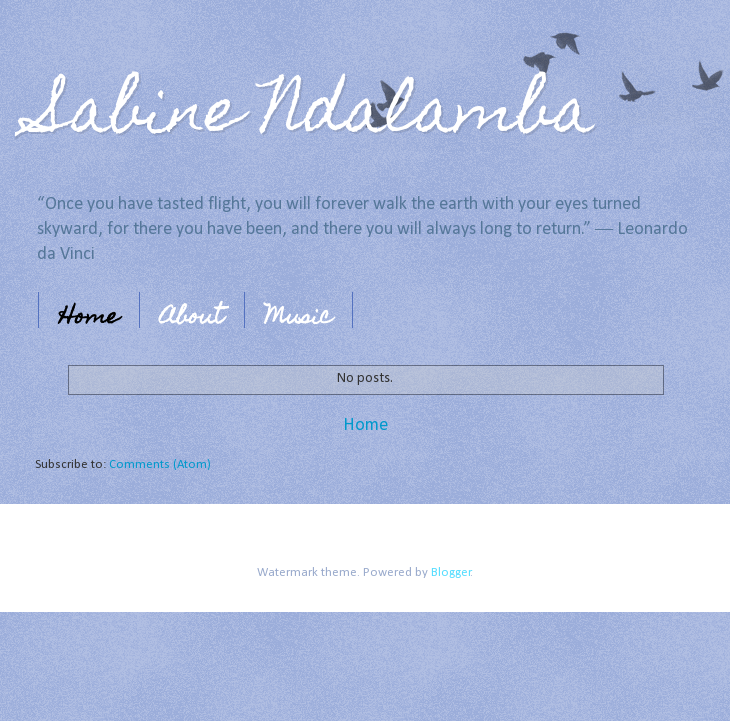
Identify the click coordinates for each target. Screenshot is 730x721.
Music (298, 318)
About (192, 318)
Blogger (451, 572)
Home (89, 318)
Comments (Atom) (160, 464)
